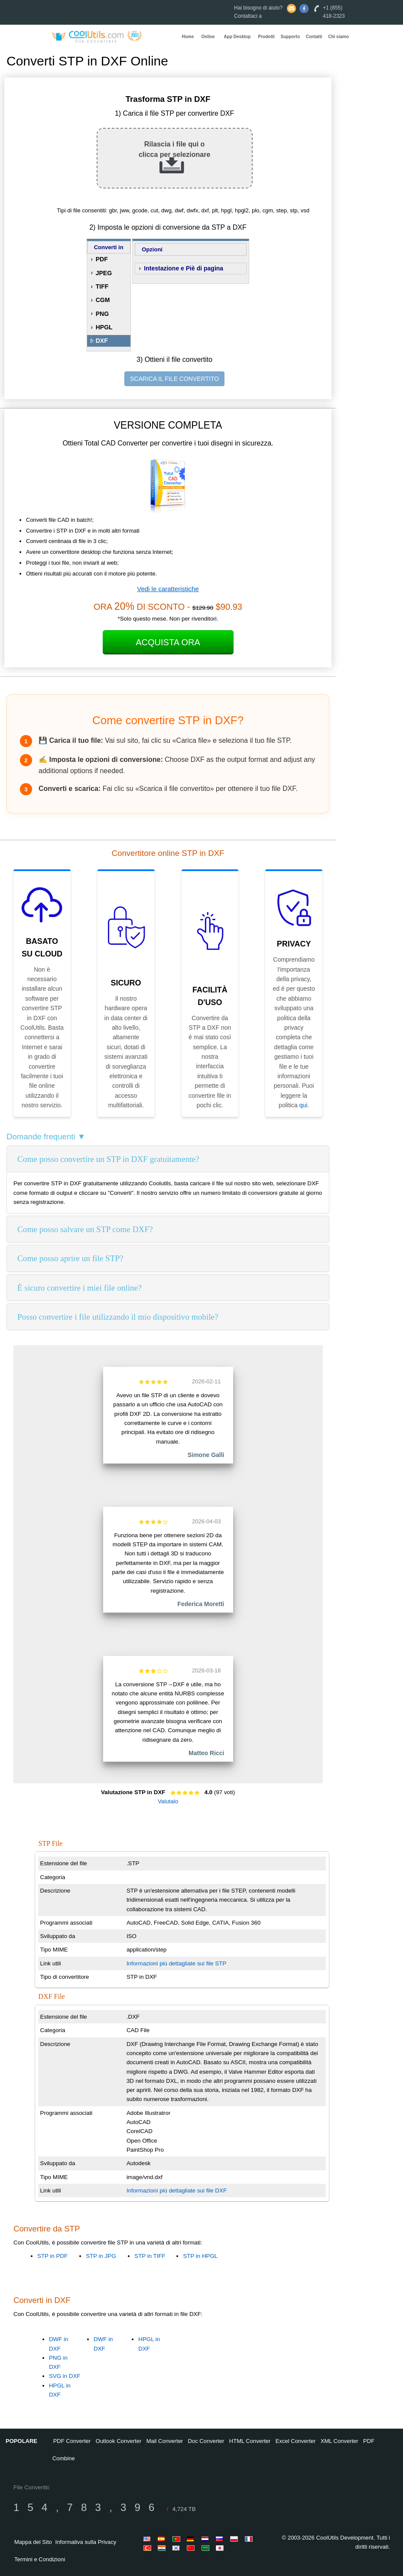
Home (188, 36)
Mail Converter (164, 2441)
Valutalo (168, 1801)
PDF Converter (72, 2441)
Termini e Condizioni (39, 2559)
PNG (102, 313)
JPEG (104, 273)
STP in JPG (101, 2256)
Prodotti (266, 36)
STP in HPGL (200, 2256)
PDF (102, 259)
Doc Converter (206, 2441)
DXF (102, 340)
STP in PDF (52, 2256)
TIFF (102, 286)
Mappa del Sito (33, 2542)
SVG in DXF (65, 2376)
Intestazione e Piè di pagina (183, 268)
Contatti (314, 36)
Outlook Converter (119, 2441)
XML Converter (339, 2441)
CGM (103, 299)
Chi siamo (338, 36)
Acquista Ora (168, 642)
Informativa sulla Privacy (85, 2542)
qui (303, 1105)
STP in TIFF (149, 2256)
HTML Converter (250, 2441)
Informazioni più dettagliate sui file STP (176, 1963)
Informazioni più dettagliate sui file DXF (177, 2190)
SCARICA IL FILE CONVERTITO (174, 378)
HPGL (104, 327)
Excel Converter (295, 2441)
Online (208, 36)
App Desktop (237, 36)
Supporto (290, 36)
